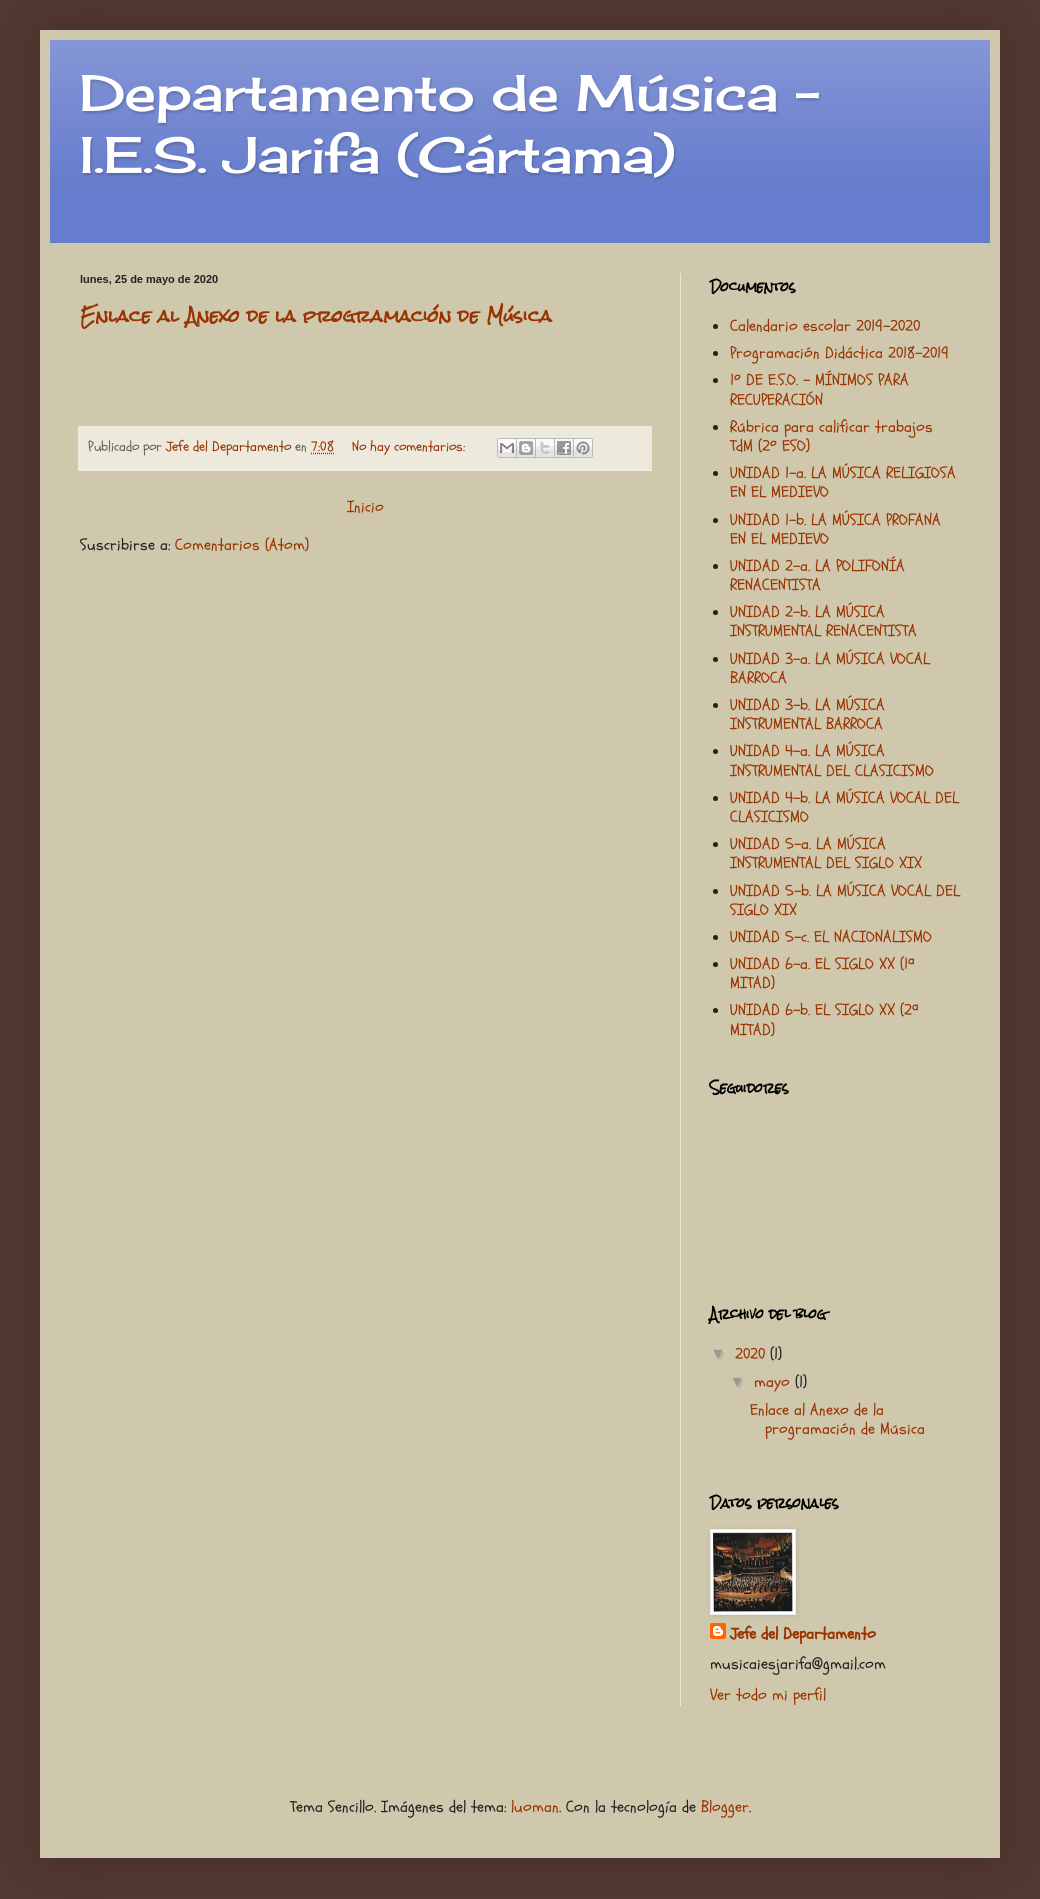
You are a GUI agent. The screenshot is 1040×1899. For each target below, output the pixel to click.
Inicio (365, 507)
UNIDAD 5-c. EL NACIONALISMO (831, 937)
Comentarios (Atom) (242, 545)
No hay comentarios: (410, 446)
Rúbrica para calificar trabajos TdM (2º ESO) (831, 436)
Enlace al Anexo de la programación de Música (316, 315)
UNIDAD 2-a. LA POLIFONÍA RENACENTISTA (817, 575)
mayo (774, 1382)
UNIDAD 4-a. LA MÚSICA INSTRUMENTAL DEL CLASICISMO (832, 760)
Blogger (725, 1807)
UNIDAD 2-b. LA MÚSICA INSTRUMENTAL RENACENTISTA (823, 621)
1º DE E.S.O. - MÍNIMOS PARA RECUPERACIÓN (819, 389)
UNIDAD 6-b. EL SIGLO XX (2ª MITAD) (824, 1019)
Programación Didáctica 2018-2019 (839, 353)
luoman (535, 1807)
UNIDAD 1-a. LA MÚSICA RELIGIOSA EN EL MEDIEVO (843, 482)
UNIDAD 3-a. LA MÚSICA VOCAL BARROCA (830, 668)
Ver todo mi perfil (768, 1695)
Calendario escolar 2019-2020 (825, 326)
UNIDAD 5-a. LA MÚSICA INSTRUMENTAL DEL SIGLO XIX (826, 853)
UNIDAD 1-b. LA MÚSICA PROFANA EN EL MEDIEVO (835, 529)
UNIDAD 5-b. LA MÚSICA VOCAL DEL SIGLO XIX (845, 900)
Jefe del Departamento (803, 1634)
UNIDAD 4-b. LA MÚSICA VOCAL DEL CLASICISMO (844, 807)
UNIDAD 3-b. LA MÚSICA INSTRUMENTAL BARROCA (807, 714)
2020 (752, 1354)
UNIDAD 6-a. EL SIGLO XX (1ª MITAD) (822, 973)
